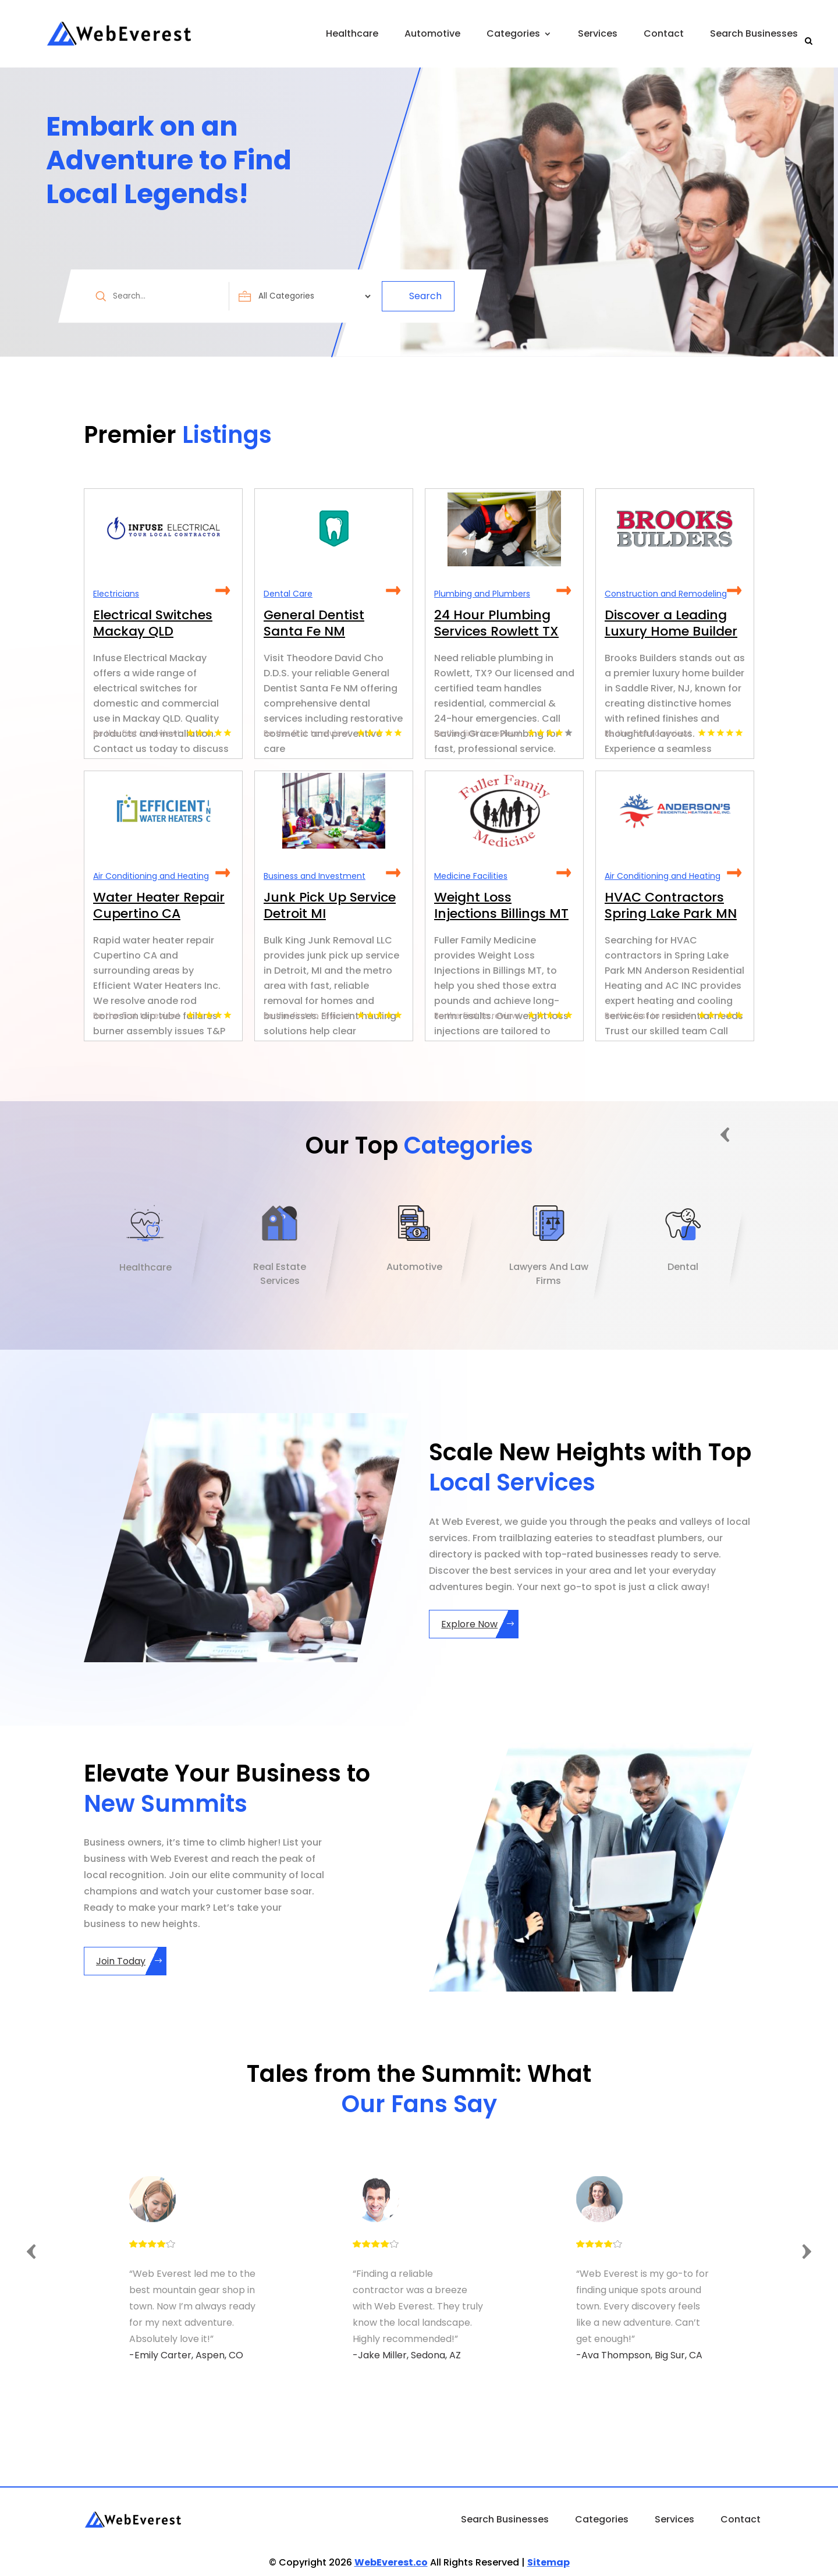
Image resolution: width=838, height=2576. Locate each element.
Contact (664, 33)
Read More (222, 590)
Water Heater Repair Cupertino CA (159, 905)
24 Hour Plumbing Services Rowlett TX (496, 623)
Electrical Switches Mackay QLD (152, 623)
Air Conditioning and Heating (151, 876)
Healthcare (352, 33)
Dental (682, 1266)
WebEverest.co (391, 2562)
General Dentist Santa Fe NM (314, 623)
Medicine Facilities (470, 876)
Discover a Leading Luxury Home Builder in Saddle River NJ (671, 631)
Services (597, 33)
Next (763, 1133)
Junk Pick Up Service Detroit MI (330, 905)
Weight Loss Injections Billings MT (501, 905)
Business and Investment (314, 876)
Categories (513, 33)
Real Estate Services (279, 1273)
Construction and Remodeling (666, 593)
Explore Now (469, 1624)
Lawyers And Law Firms (548, 1273)
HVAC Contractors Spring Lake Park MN (671, 905)
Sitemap (548, 2562)
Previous (726, 1133)
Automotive (432, 33)
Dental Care (288, 593)
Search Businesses (754, 33)
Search (425, 296)
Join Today (120, 1961)
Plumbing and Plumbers (482, 593)
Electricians (116, 593)
